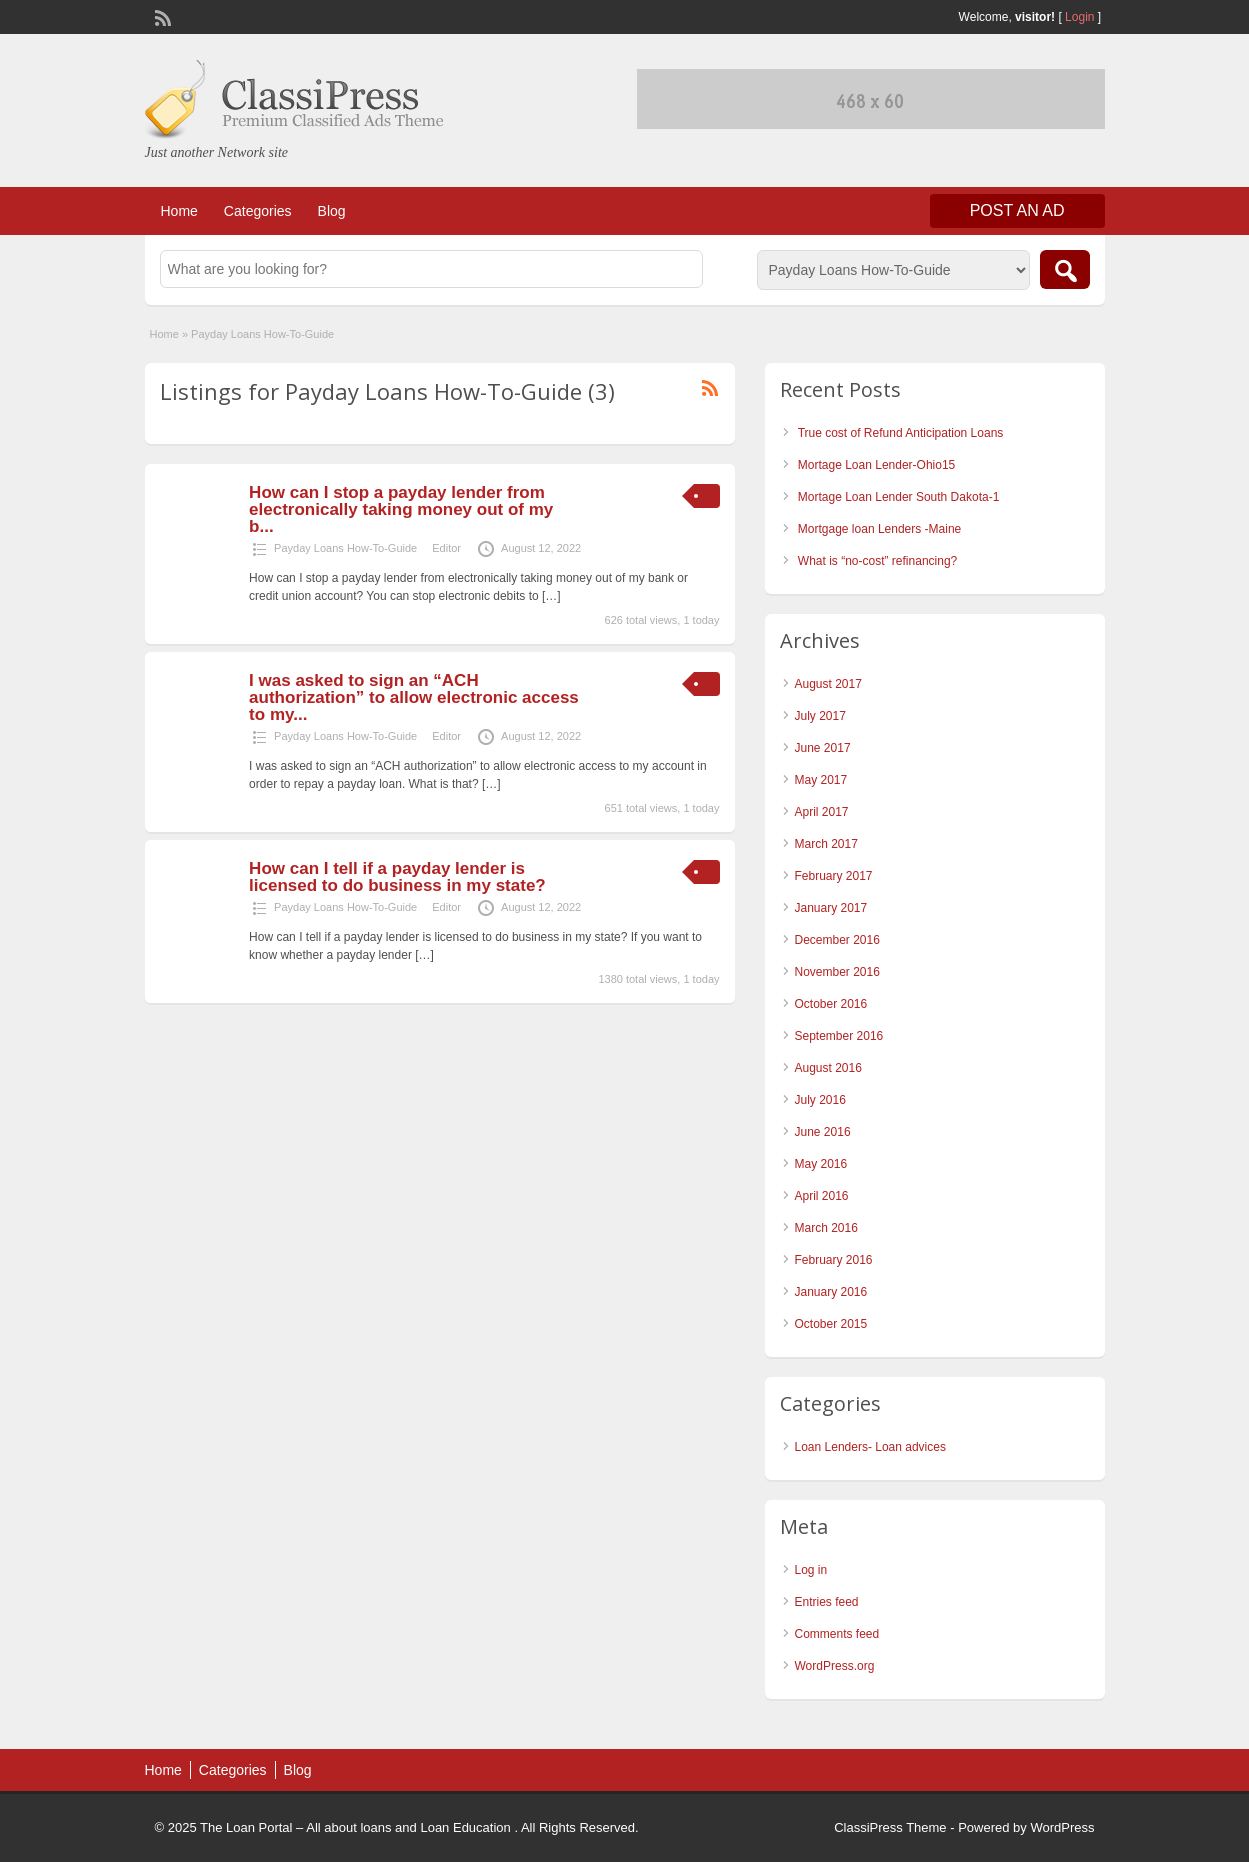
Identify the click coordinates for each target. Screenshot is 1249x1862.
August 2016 (828, 1068)
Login (1079, 17)
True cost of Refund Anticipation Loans (901, 433)
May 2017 (821, 780)
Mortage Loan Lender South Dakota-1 (898, 497)
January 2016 (831, 1292)
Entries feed (827, 1602)
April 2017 (822, 812)
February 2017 (834, 876)
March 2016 (826, 1228)
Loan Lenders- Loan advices (870, 1447)
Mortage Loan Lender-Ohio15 (876, 465)
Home (179, 211)
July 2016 (820, 1100)
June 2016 (823, 1132)
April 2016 (822, 1196)
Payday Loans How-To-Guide (345, 548)
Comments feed (837, 1634)
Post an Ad (1017, 210)
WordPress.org (835, 1666)
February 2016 (834, 1260)
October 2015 (831, 1324)
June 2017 (823, 748)
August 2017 (828, 684)
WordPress (1062, 1827)
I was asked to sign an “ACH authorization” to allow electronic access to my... (414, 697)
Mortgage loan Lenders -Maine (879, 529)
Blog (332, 211)
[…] (551, 596)
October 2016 (831, 1004)
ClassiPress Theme (890, 1827)
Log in (811, 1570)
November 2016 (837, 972)
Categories (258, 211)
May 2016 (821, 1164)
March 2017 (826, 844)
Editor (446, 548)
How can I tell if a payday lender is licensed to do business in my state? (397, 877)
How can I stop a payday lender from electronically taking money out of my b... (401, 509)
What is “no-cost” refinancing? (877, 561)
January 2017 (831, 908)
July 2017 (820, 716)
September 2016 (839, 1036)
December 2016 (837, 940)
